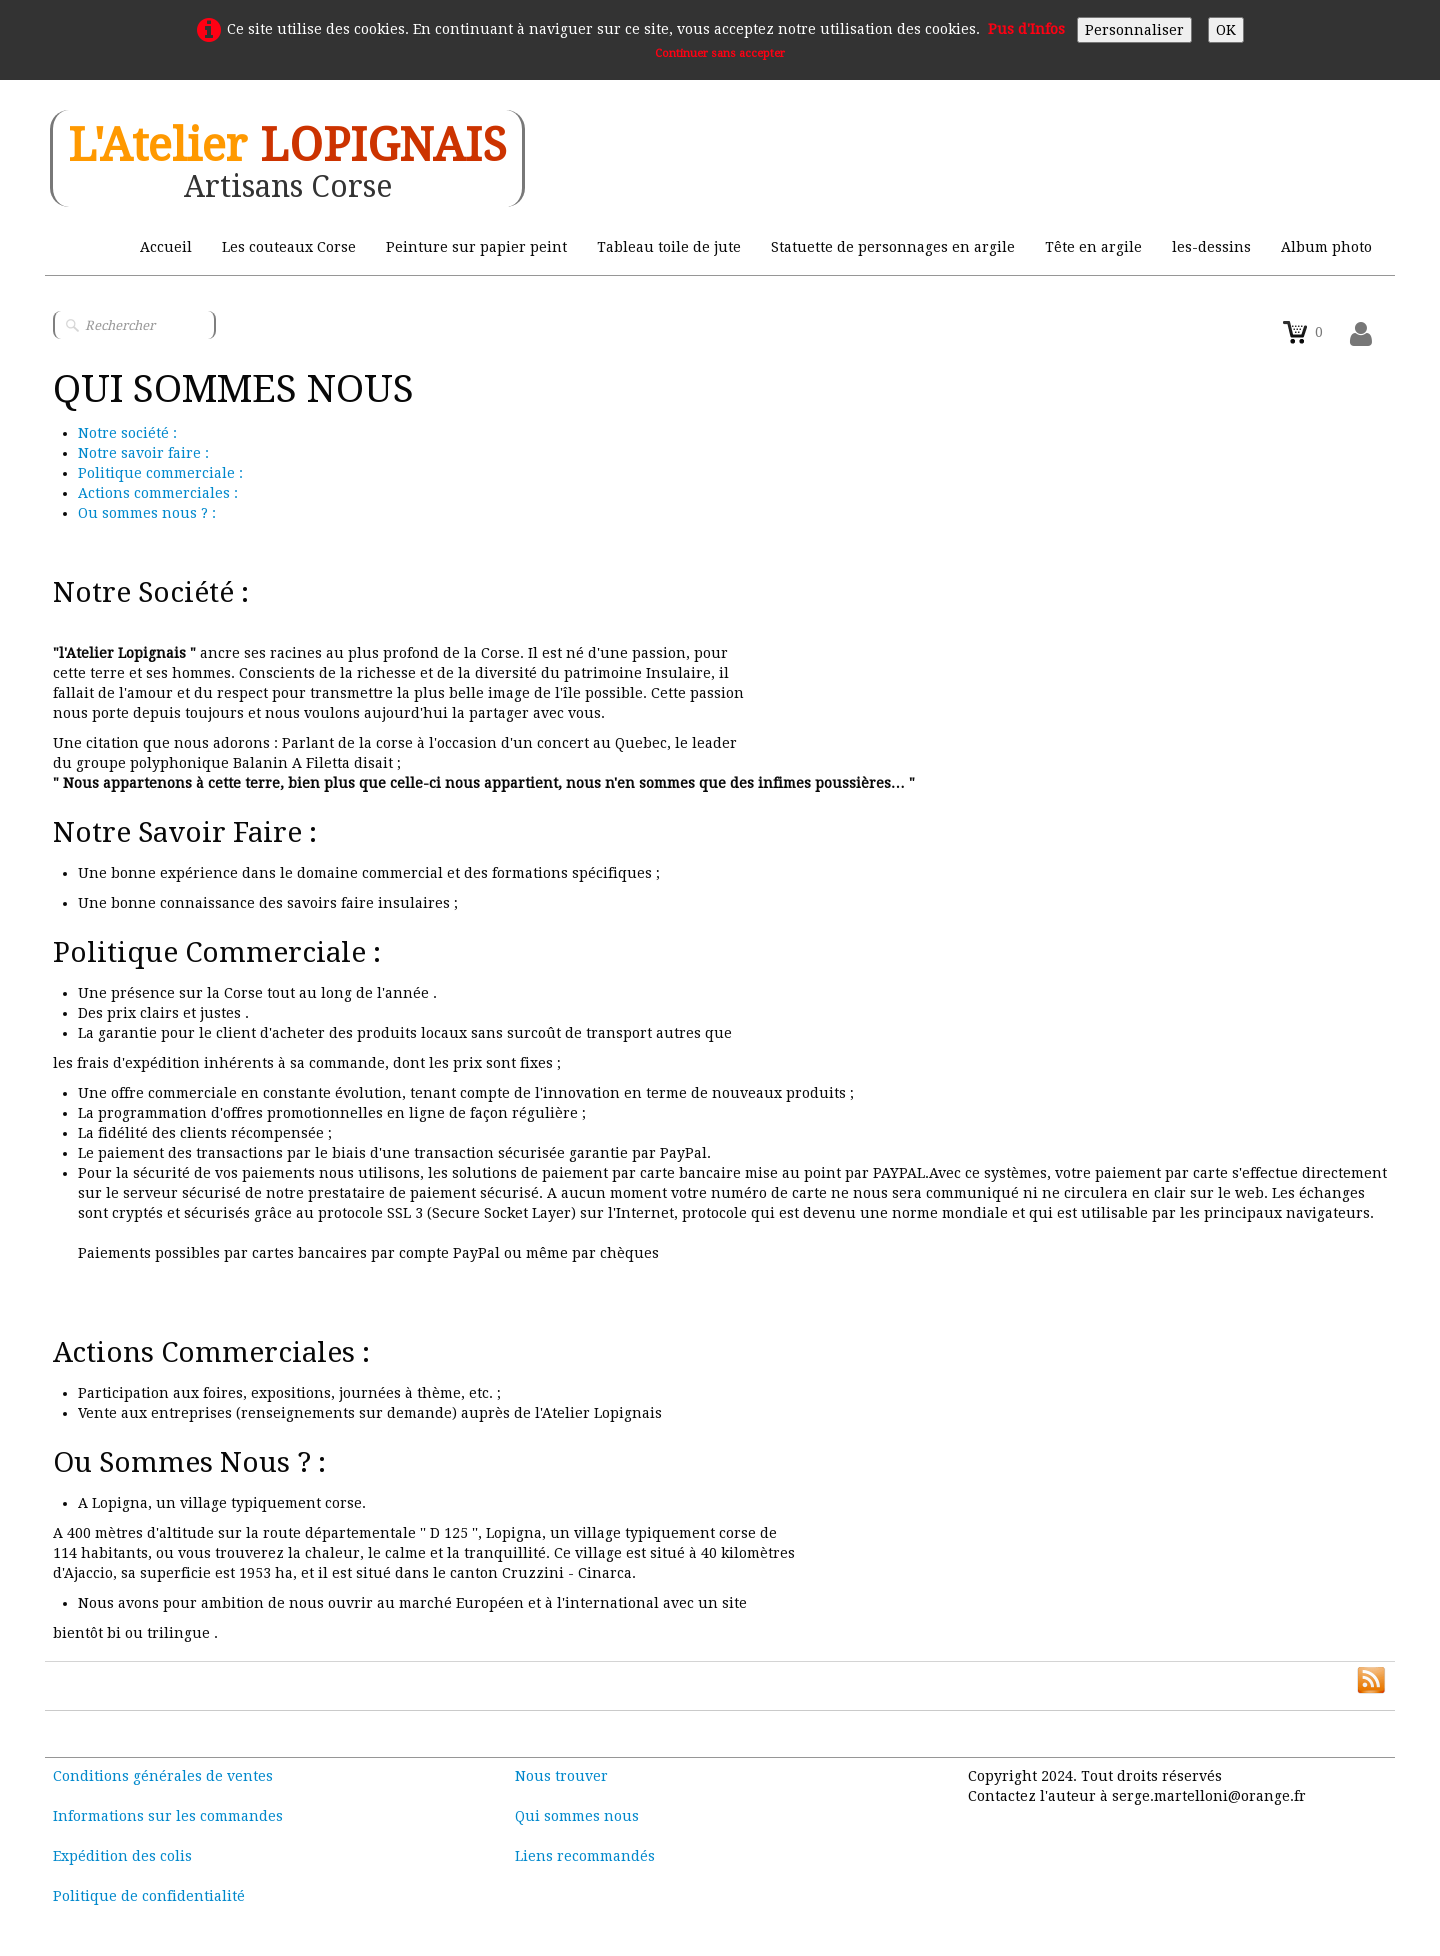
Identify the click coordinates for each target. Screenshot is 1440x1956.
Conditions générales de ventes (163, 1776)
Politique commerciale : (160, 473)
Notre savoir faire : (143, 453)
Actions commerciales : (158, 493)
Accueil (166, 247)
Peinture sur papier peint (476, 247)
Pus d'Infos (1026, 29)
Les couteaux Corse (289, 247)
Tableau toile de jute (669, 247)
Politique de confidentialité (149, 1896)
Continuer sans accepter (720, 53)
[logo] (287, 158)
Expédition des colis (122, 1856)
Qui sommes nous (577, 1816)
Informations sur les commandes (168, 1816)
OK (1226, 30)
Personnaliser (1134, 30)
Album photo (1326, 247)
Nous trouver (561, 1776)
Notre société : (127, 433)
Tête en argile (1093, 247)
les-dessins (1211, 247)
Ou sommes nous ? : (147, 513)
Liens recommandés (585, 1856)
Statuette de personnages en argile (893, 247)
